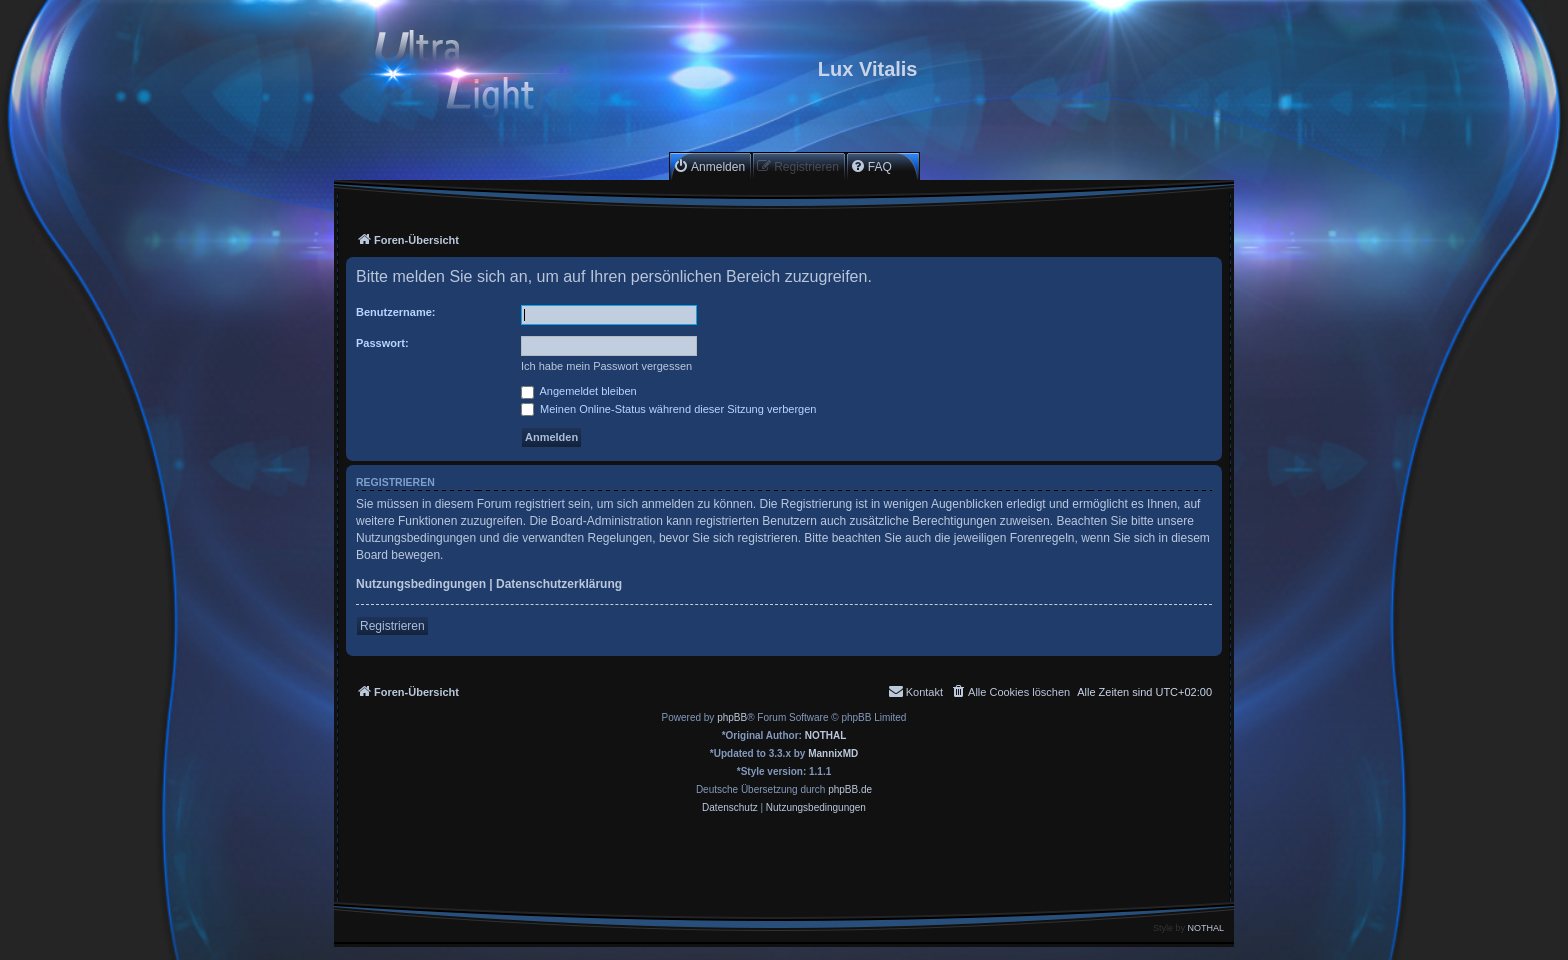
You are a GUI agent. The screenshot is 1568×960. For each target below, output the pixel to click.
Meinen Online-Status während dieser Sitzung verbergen (668, 409)
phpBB (732, 717)
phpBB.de (850, 789)
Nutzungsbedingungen (421, 584)
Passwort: (382, 343)
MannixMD (833, 753)
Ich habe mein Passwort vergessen (606, 366)
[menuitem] (709, 166)
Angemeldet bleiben (579, 391)
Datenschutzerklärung (559, 584)
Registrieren (392, 626)
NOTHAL (826, 735)
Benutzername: (395, 312)
